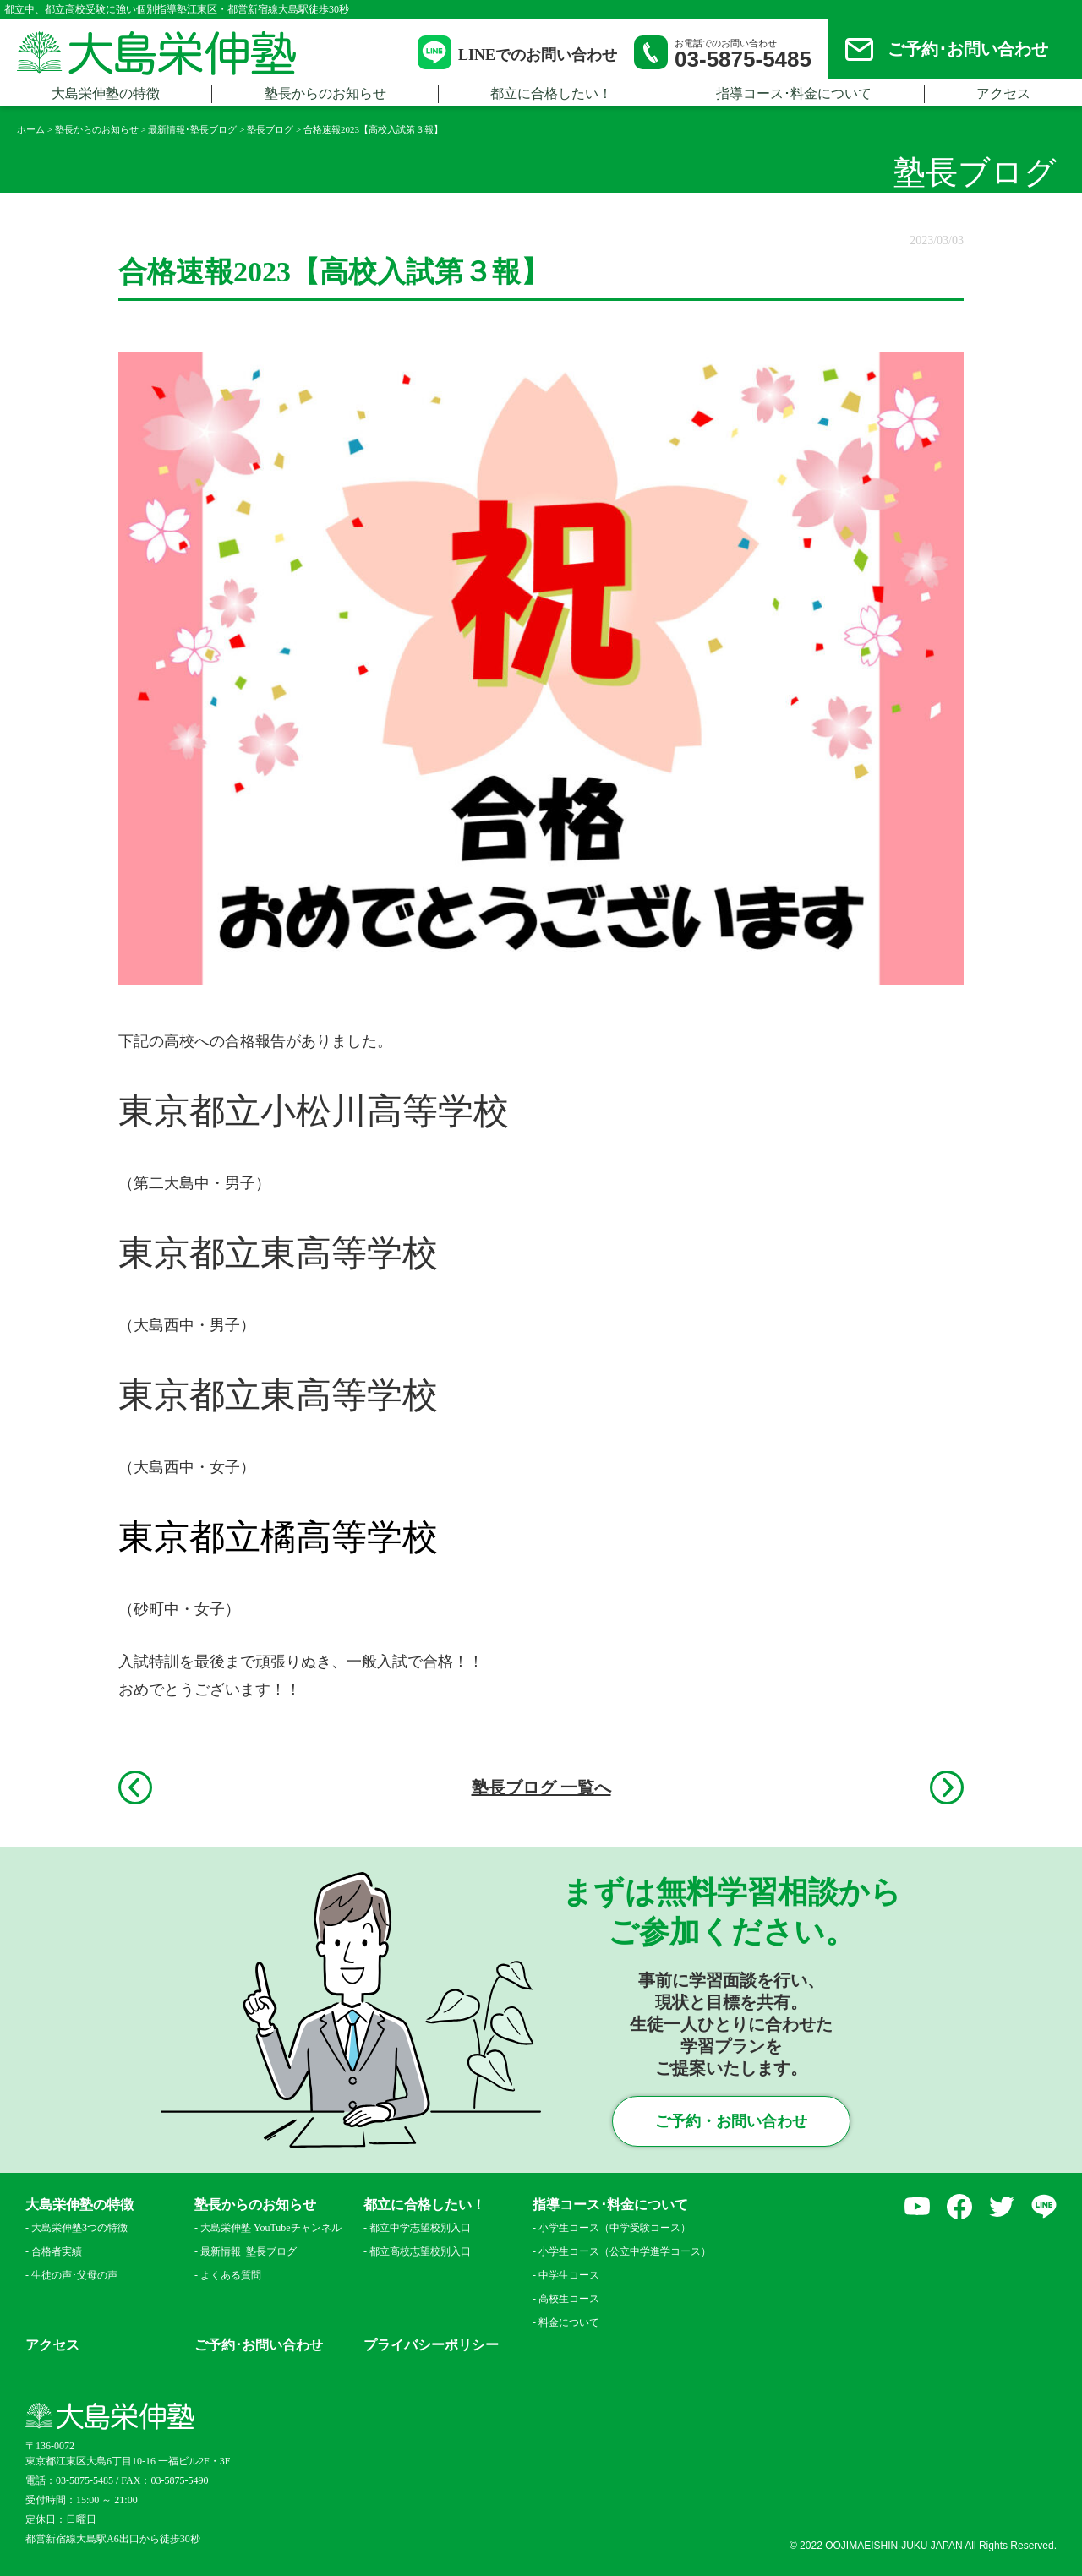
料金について (568, 2322)
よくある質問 (230, 2275)
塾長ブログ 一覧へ (541, 1787)
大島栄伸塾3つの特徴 (79, 2228)
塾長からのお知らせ (325, 93)
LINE (1044, 2206)
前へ (135, 1787)
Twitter (1001, 2206)
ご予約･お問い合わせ (968, 49)
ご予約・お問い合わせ (731, 2121)
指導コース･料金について (794, 93)
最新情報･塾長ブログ (248, 2251)
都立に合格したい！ (551, 93)
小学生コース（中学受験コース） (614, 2228)
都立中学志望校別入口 (420, 2228)
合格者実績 (56, 2251)
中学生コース (568, 2275)
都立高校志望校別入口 (420, 2251)
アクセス (52, 2345)
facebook (959, 2206)
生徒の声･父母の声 (74, 2275)
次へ (947, 1787)
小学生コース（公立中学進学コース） (620, 2251)
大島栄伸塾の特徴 (106, 93)
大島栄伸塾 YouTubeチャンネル (271, 2228)
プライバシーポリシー (431, 2345)
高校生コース (568, 2299)
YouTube (917, 2206)
